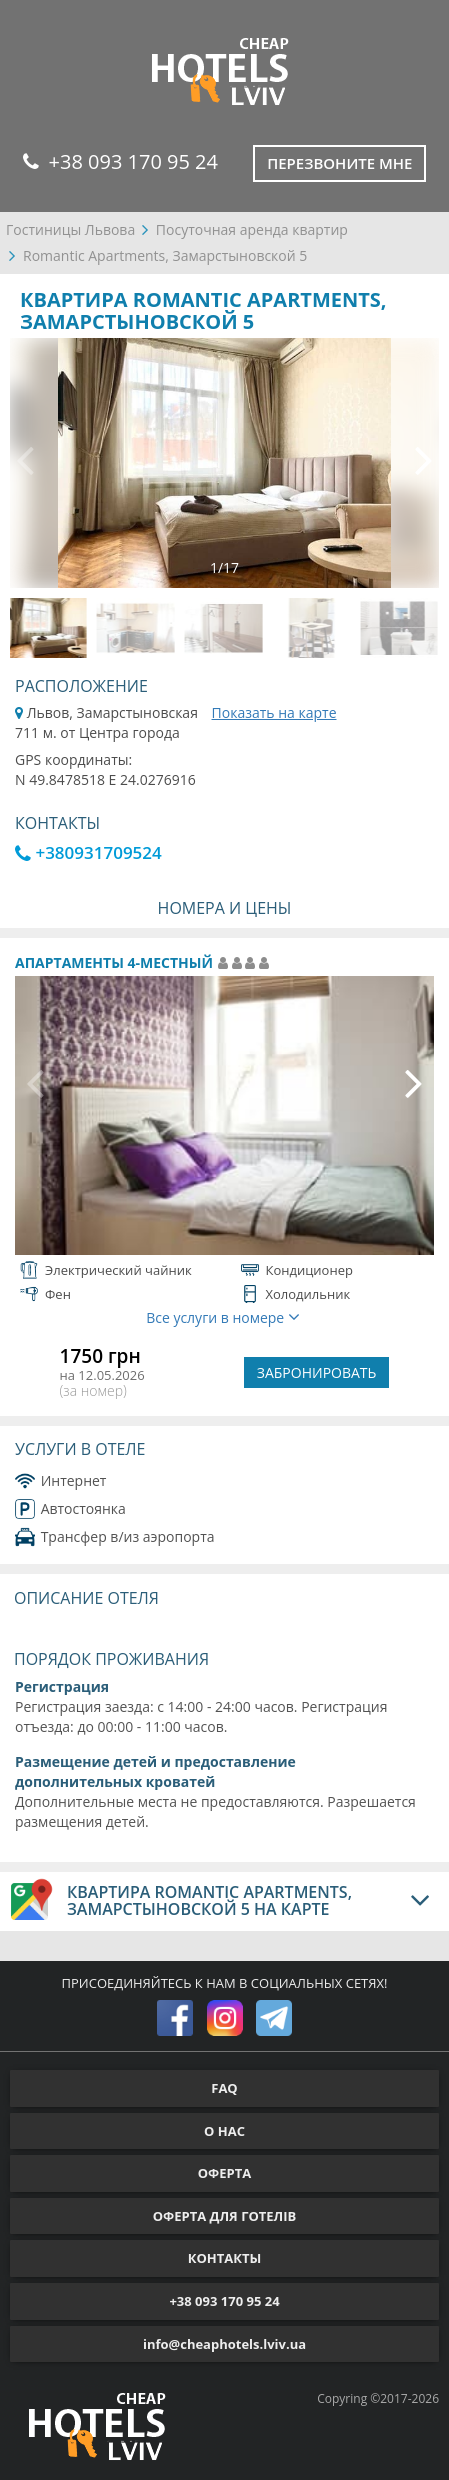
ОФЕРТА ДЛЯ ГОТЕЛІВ (225, 2216)
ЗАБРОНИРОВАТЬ (317, 1372)
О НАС (224, 2131)
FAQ (224, 2088)
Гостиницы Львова (70, 229)
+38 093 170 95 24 (120, 161)
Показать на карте (274, 712)
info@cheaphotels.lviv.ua (224, 2344)
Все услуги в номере (223, 1317)
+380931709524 (88, 852)
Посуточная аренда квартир (252, 229)
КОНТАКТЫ (225, 2258)
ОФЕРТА (224, 2173)
